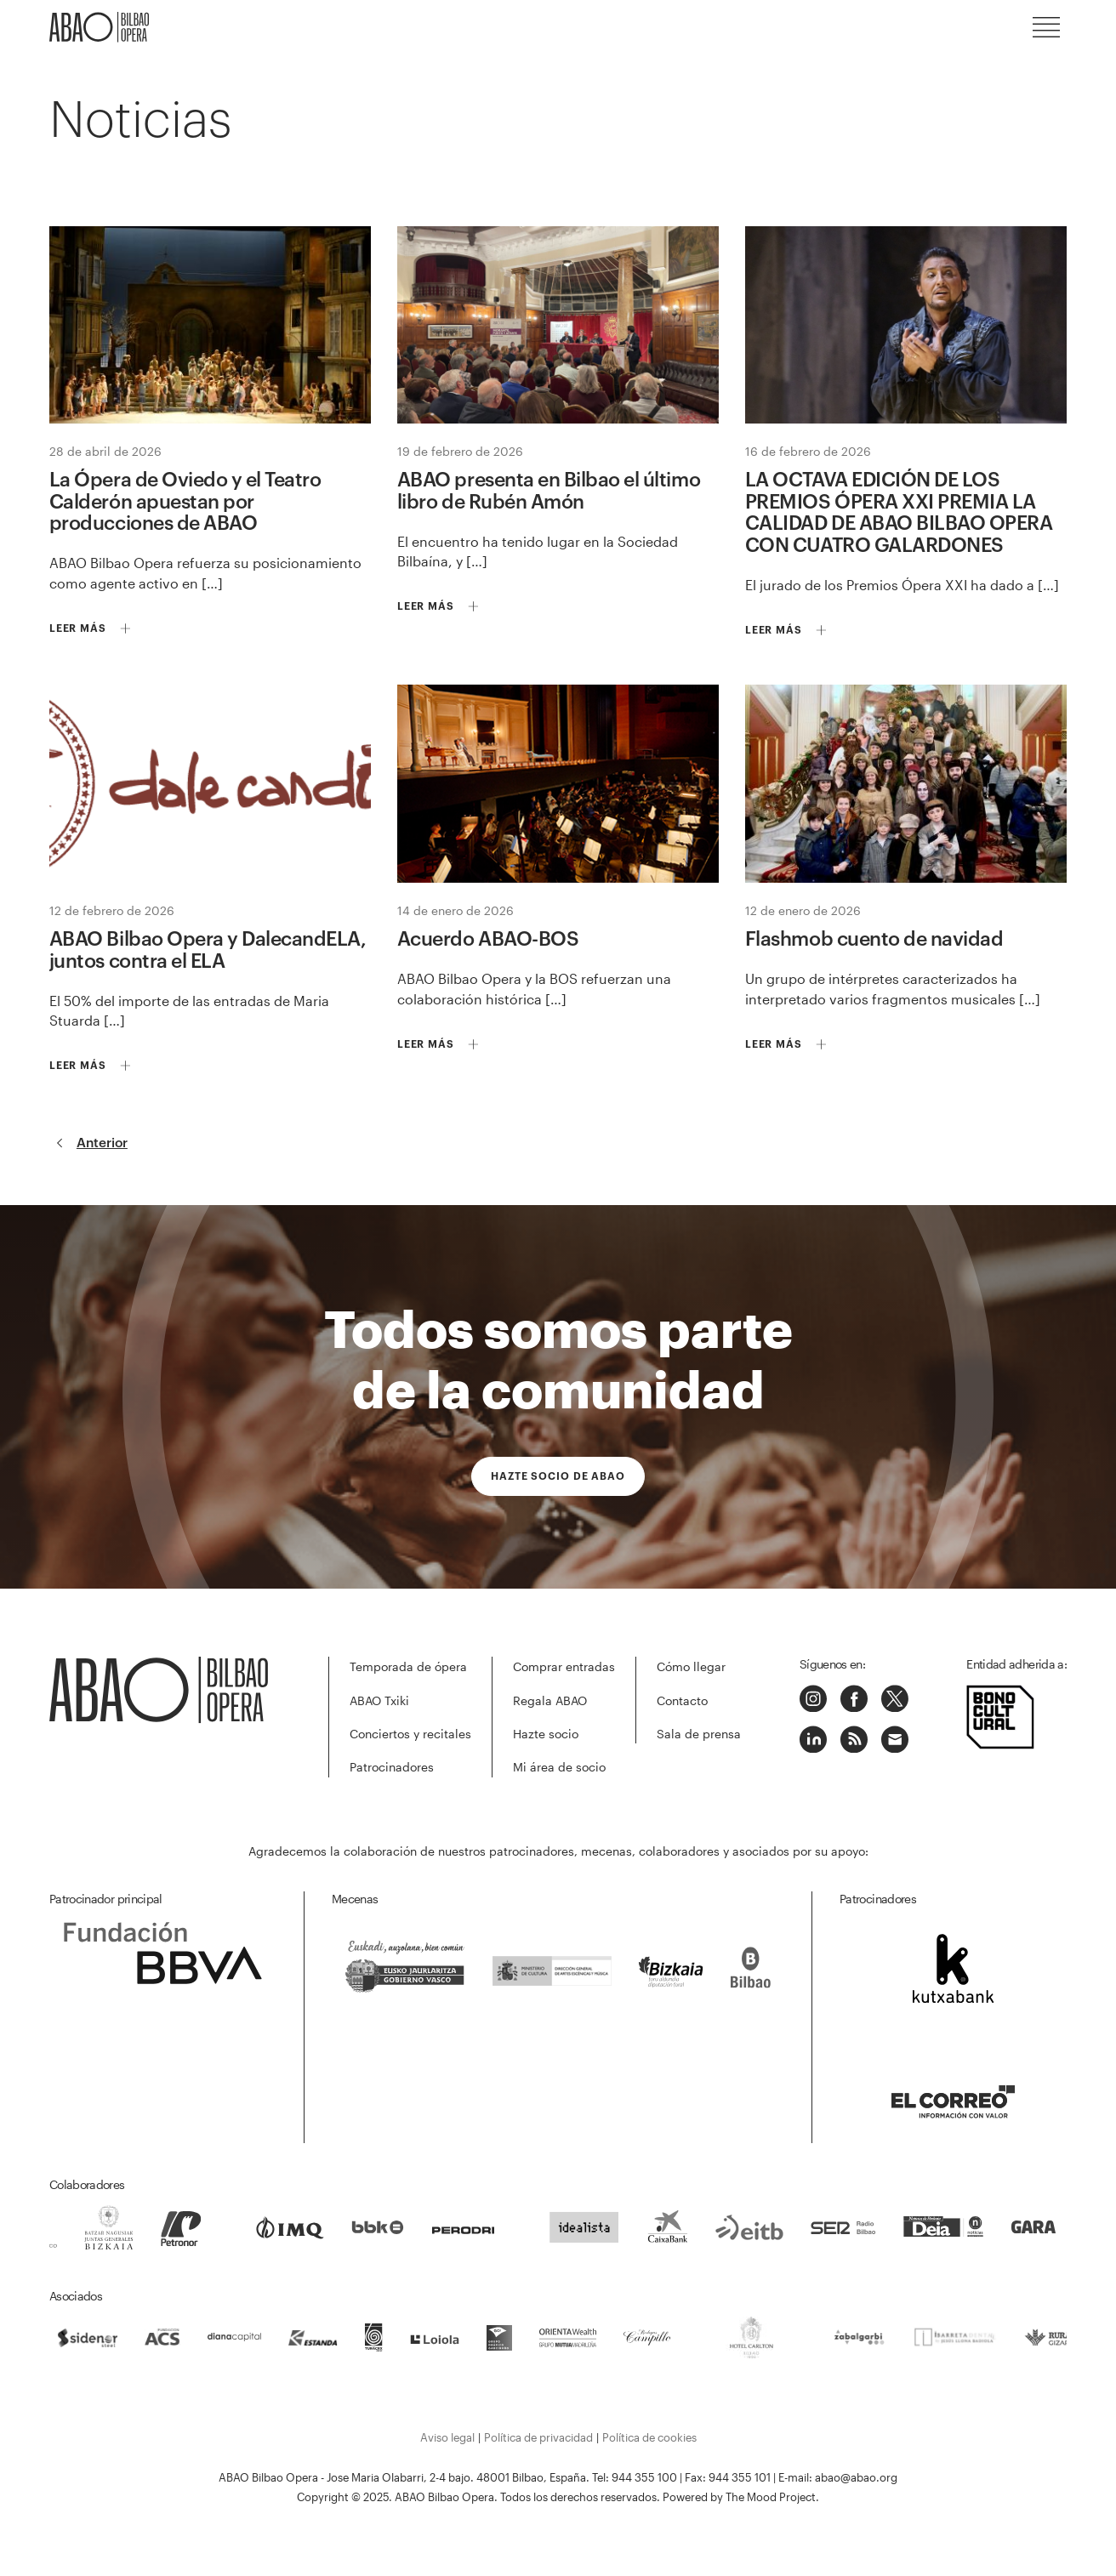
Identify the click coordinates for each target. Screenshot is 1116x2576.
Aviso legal (447, 2437)
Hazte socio (545, 1733)
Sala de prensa (699, 1733)
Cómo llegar (691, 1666)
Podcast (854, 1739)
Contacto (682, 1700)
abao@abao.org (856, 2477)
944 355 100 (644, 2477)
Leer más (77, 628)
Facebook (854, 1698)
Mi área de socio (559, 1767)
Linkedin (813, 1739)
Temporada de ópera (408, 1666)
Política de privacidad (538, 2437)
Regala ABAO (550, 1700)
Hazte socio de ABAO (557, 1476)
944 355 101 (740, 2477)
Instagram (813, 1698)
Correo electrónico (894, 1739)
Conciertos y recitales (410, 1733)
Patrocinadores (392, 1767)
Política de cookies (649, 2437)
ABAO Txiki (379, 1700)
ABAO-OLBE (100, 27)
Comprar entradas (564, 1666)
